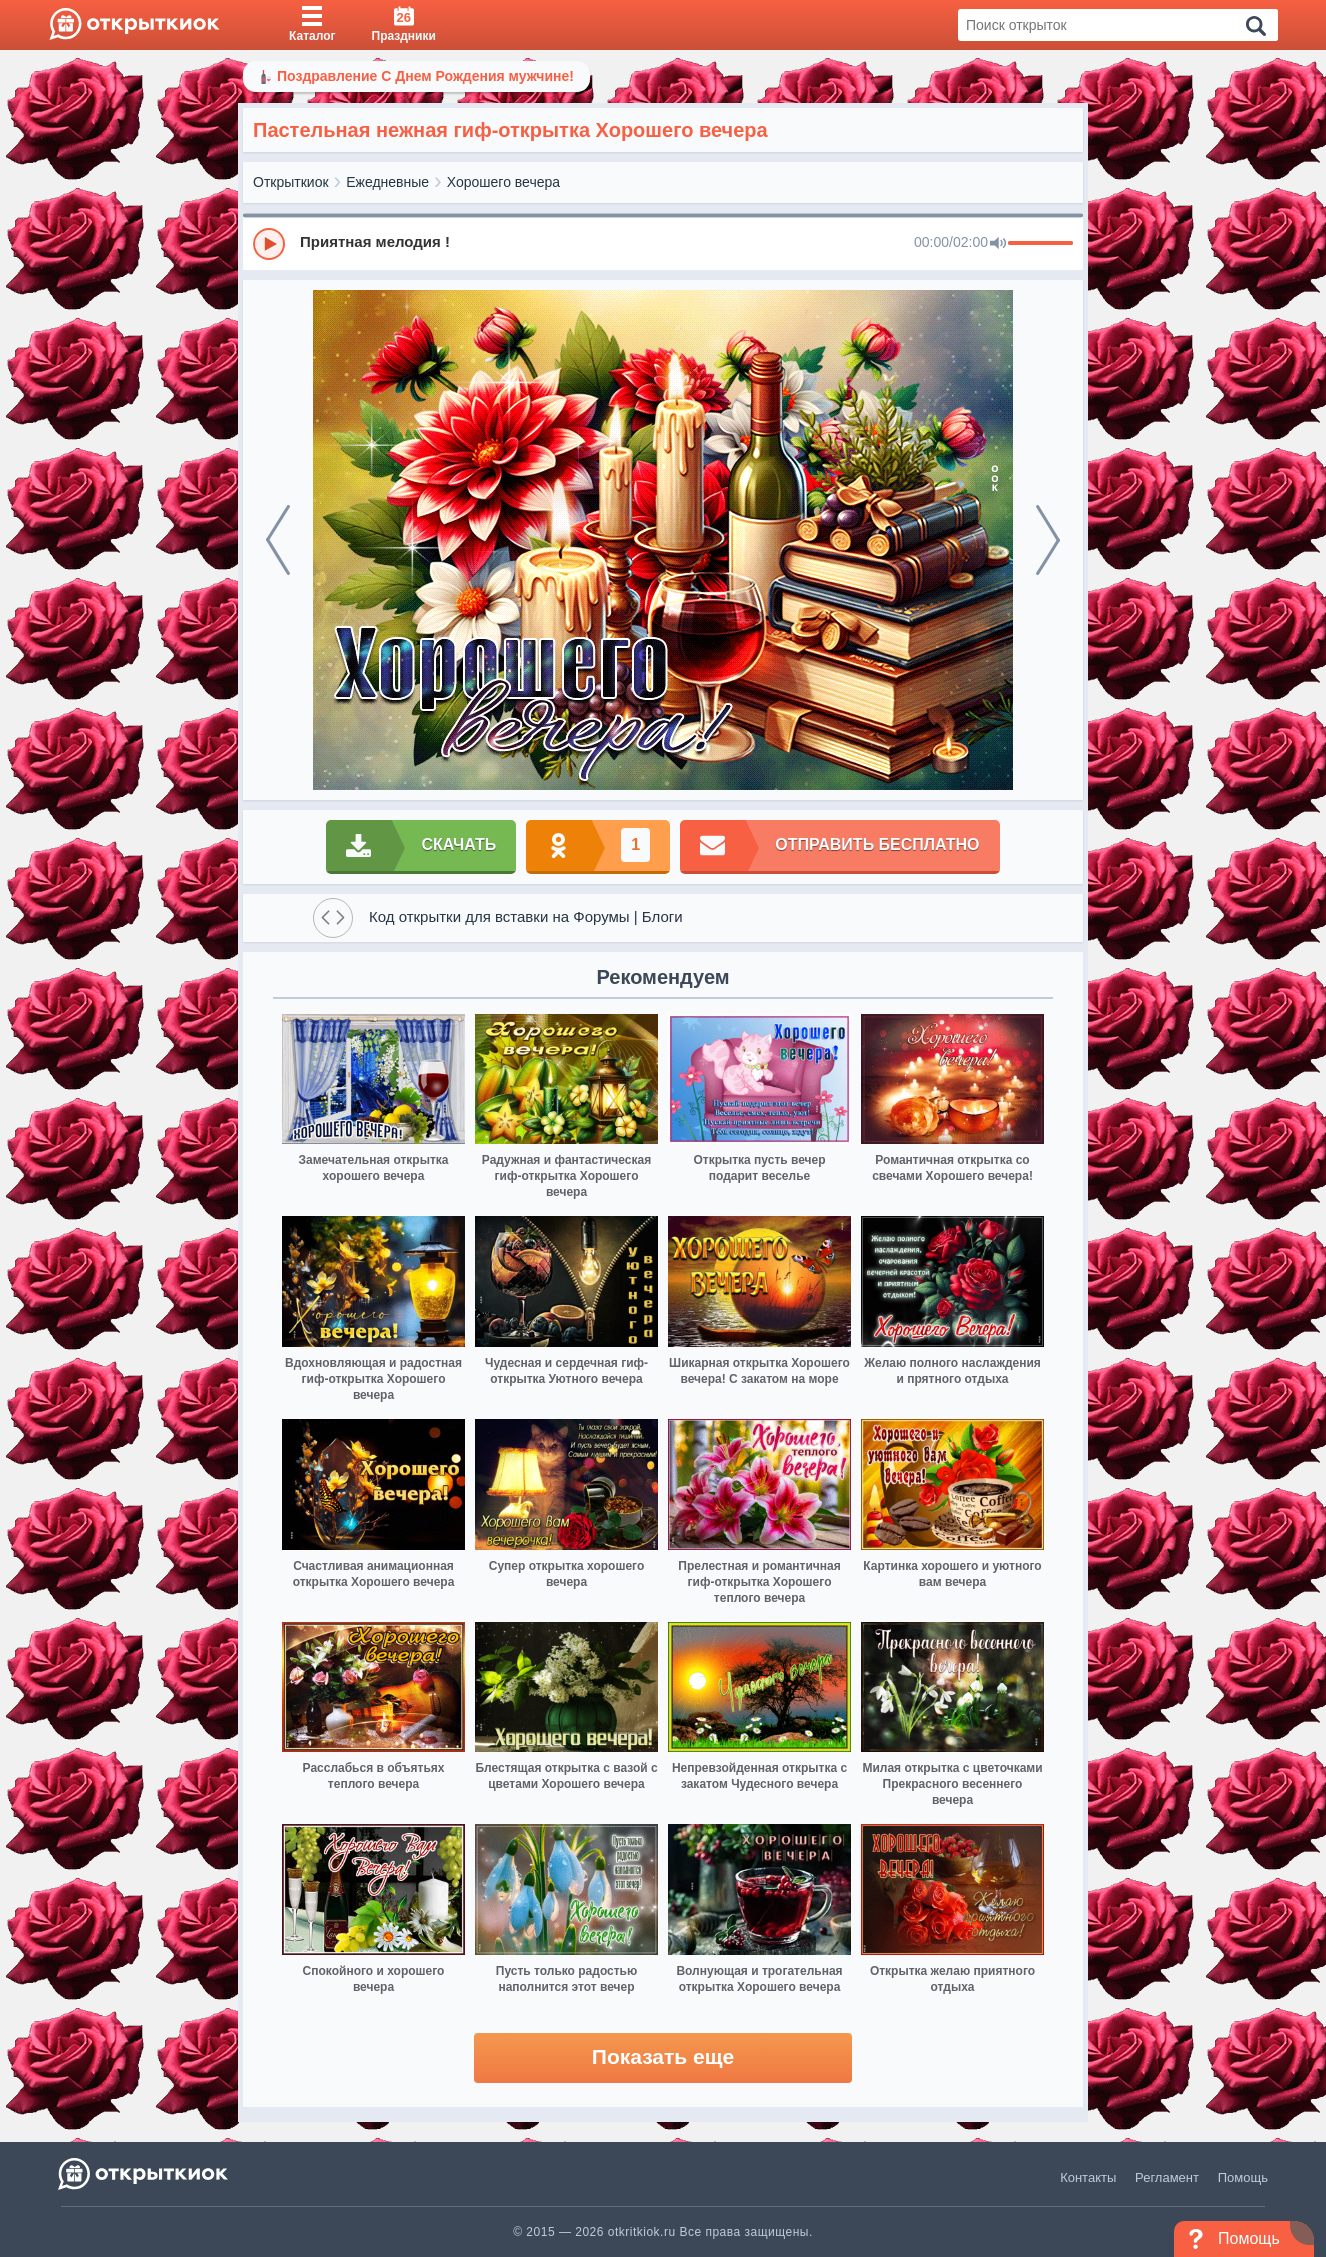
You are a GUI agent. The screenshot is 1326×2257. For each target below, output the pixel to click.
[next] (1048, 540)
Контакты (1088, 2177)
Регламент (1167, 2177)
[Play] (269, 244)
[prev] (278, 540)
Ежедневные (387, 182)
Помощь (1243, 2177)
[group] (663, 243)
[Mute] (998, 244)
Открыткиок (291, 182)
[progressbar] (1040, 244)
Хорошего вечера (503, 182)
